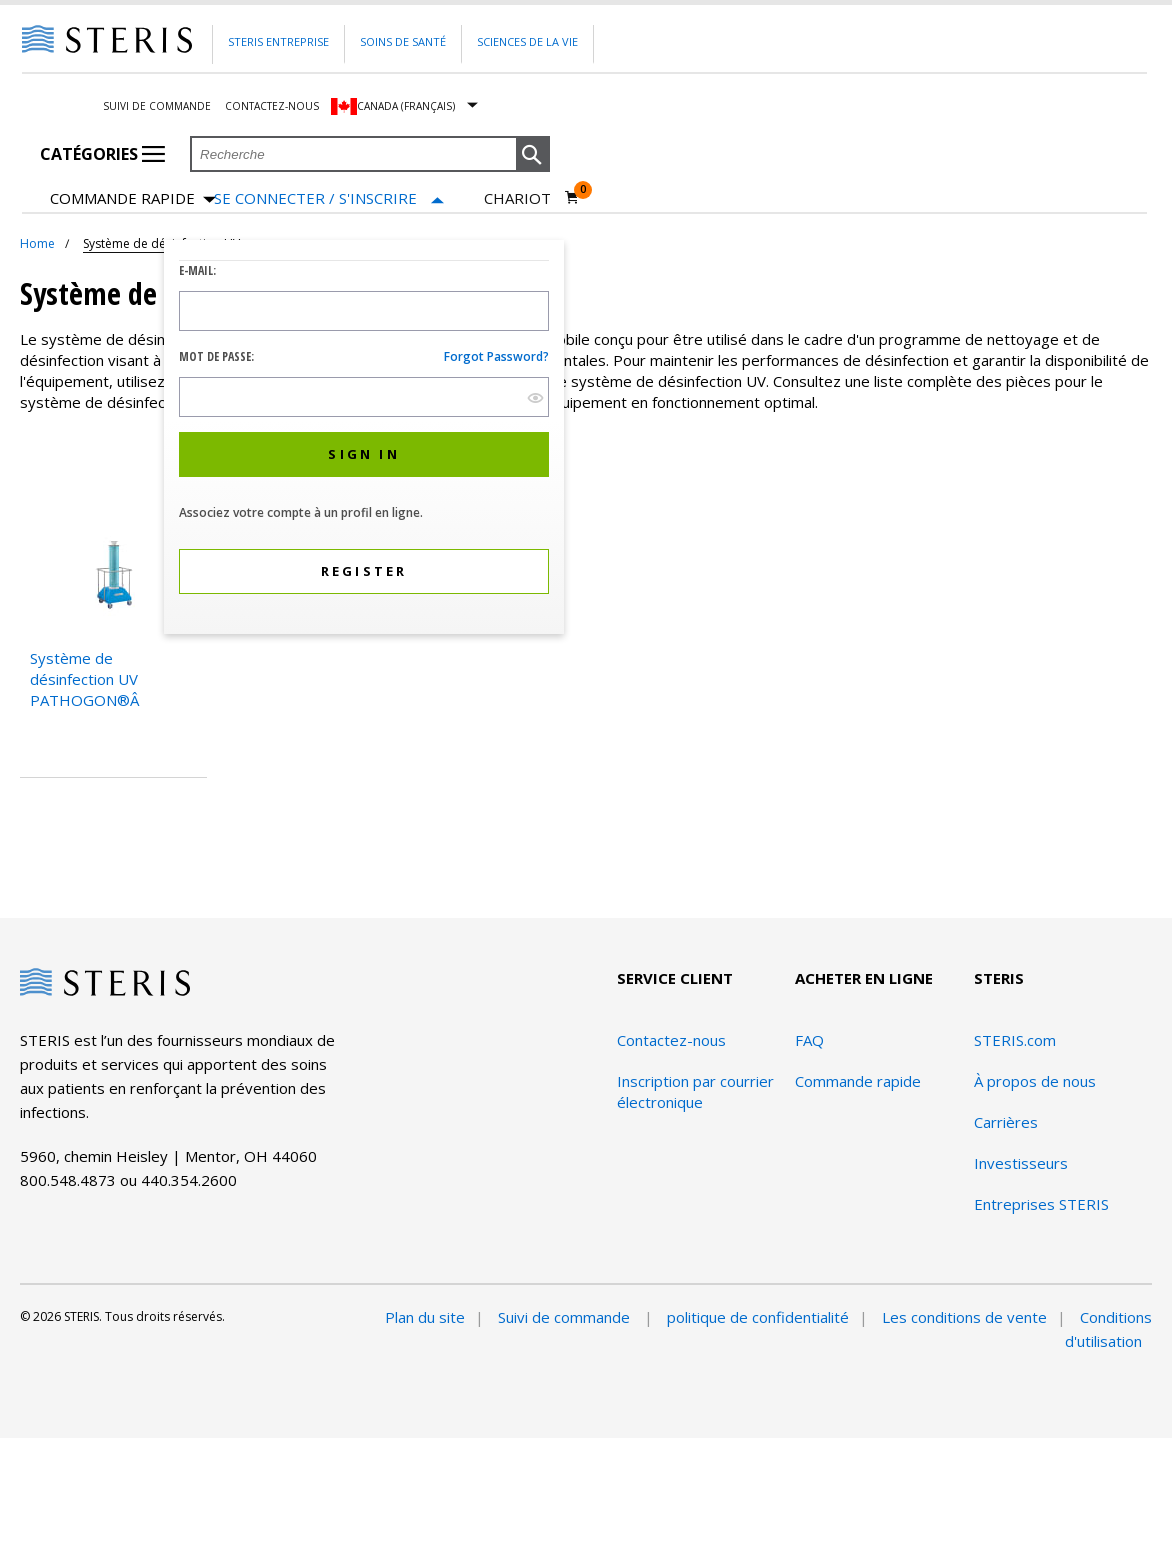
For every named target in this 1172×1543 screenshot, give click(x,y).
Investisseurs (1021, 1163)
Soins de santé (403, 41)
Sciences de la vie (527, 41)
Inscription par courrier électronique (695, 1091)
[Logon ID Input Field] (364, 311)
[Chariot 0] (532, 198)
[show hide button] (535, 397)
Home (37, 243)
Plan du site (425, 1317)
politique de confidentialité (758, 1317)
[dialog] (364, 439)
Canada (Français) (406, 106)
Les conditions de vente (964, 1317)
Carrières (1006, 1122)
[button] (533, 155)
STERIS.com (1015, 1040)
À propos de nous (1035, 1081)
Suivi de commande (157, 106)
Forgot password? (496, 356)
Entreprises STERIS (1041, 1204)
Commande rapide (133, 199)
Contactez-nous (272, 106)
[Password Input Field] (364, 397)
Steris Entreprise (278, 41)
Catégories (102, 154)
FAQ (809, 1040)
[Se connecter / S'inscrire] (329, 198)
